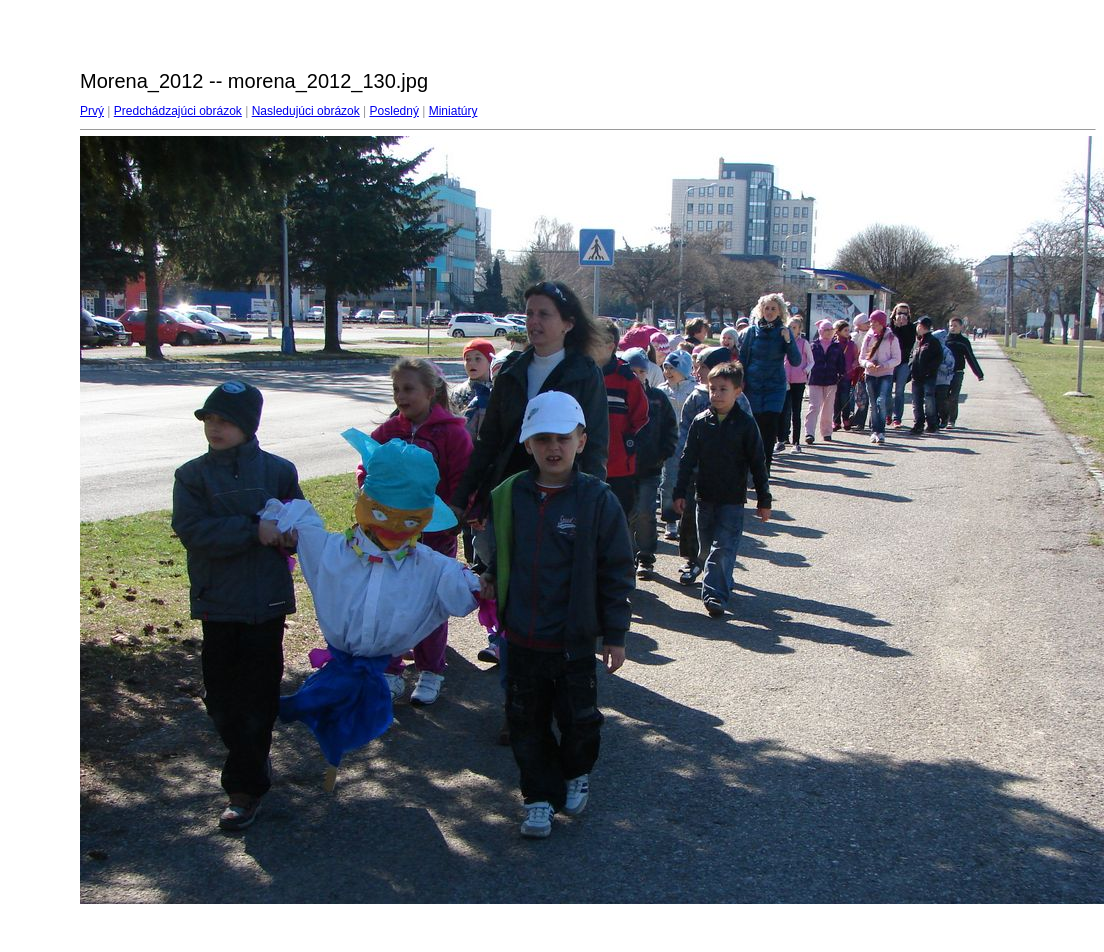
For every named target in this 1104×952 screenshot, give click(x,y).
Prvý (92, 111)
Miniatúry (453, 111)
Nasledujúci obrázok (306, 111)
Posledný (394, 111)
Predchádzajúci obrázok (178, 111)
